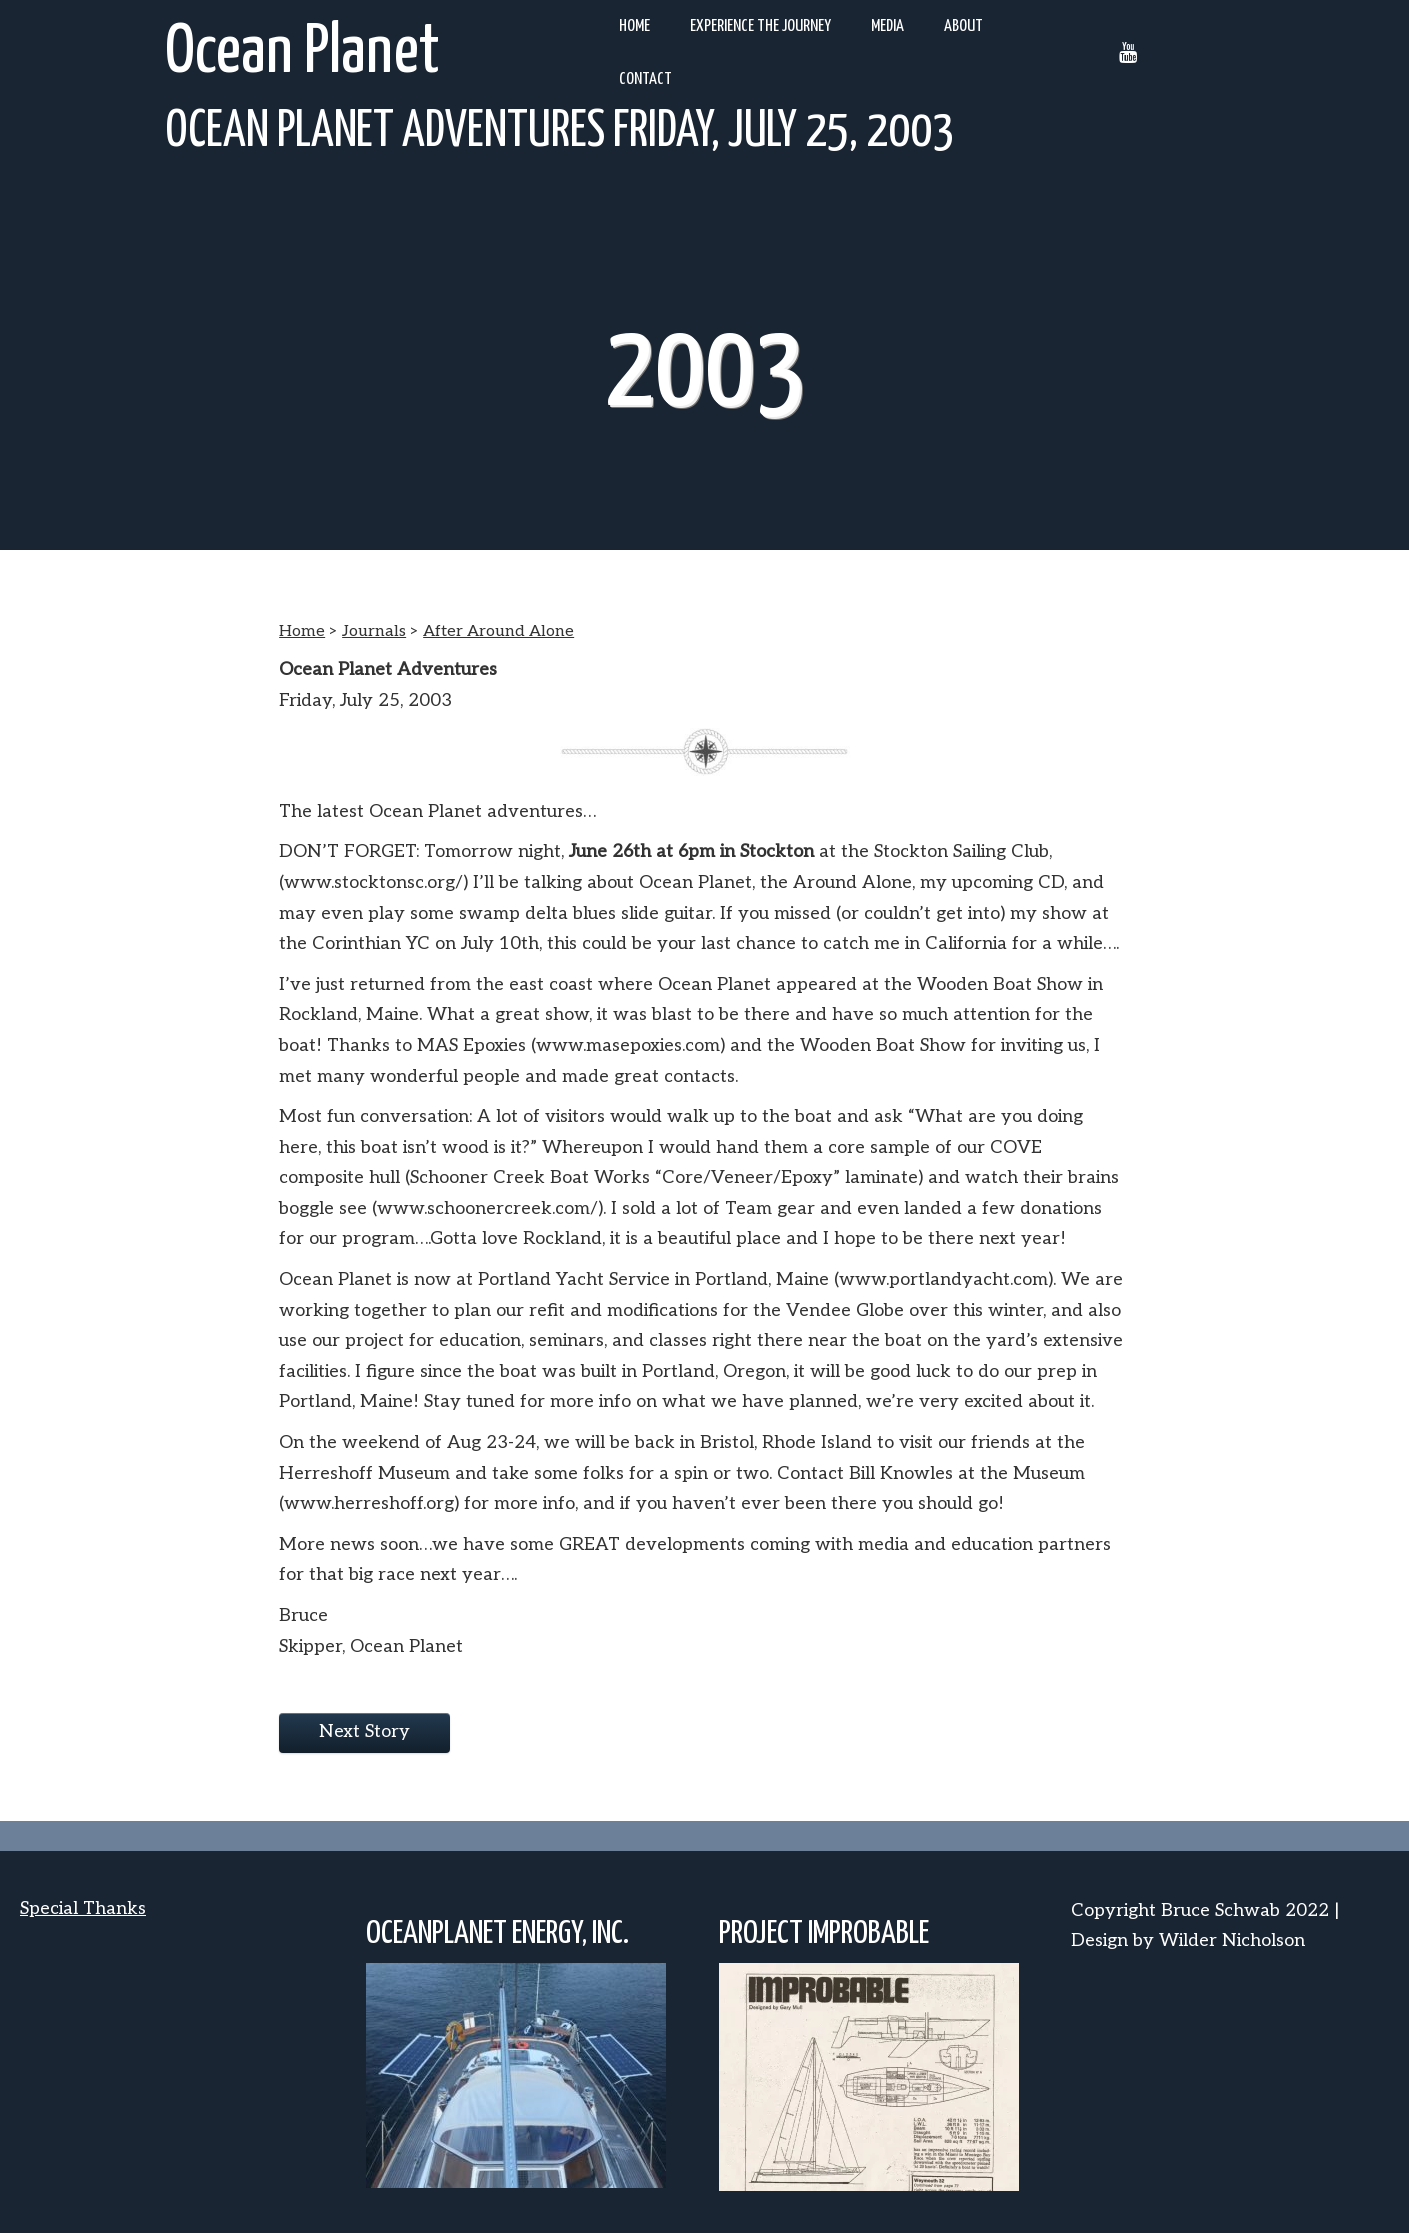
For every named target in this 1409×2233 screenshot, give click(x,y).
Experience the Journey (760, 26)
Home (634, 26)
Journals (374, 631)
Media (887, 26)
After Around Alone (498, 631)
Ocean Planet (302, 53)
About (963, 26)
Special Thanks (83, 1908)
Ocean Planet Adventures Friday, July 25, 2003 (559, 132)
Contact (645, 79)
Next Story (364, 1731)
